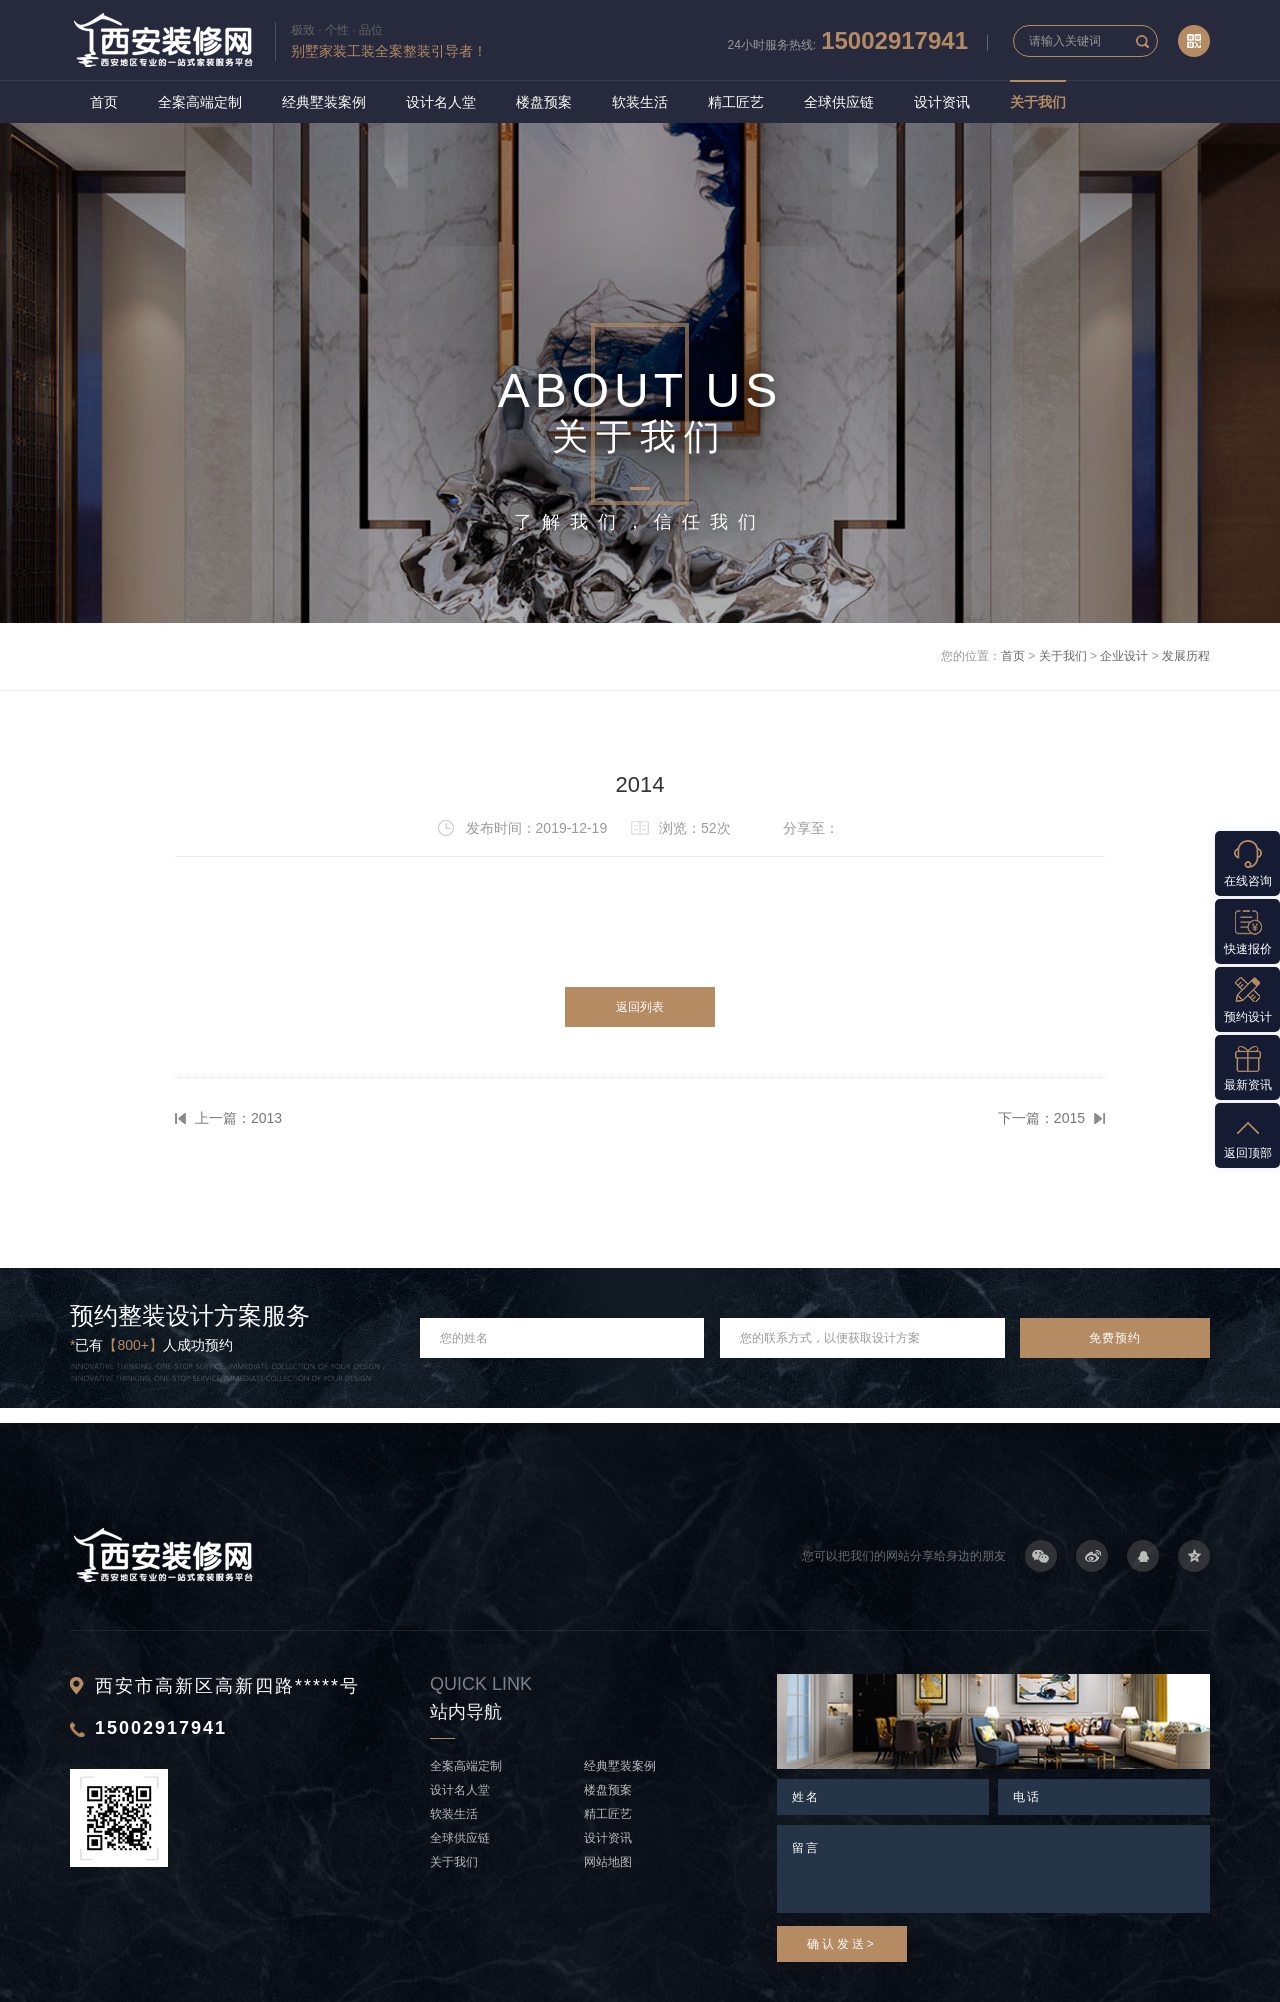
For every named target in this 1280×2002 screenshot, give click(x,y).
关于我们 (1038, 102)
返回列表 (640, 1007)
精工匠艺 (736, 102)
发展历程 (1186, 656)
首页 (104, 102)
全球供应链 (839, 102)
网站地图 (608, 1862)
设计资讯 (942, 102)
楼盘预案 (544, 102)
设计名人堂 (441, 102)
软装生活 (640, 102)
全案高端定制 (200, 102)
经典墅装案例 (324, 102)
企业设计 (1124, 656)
